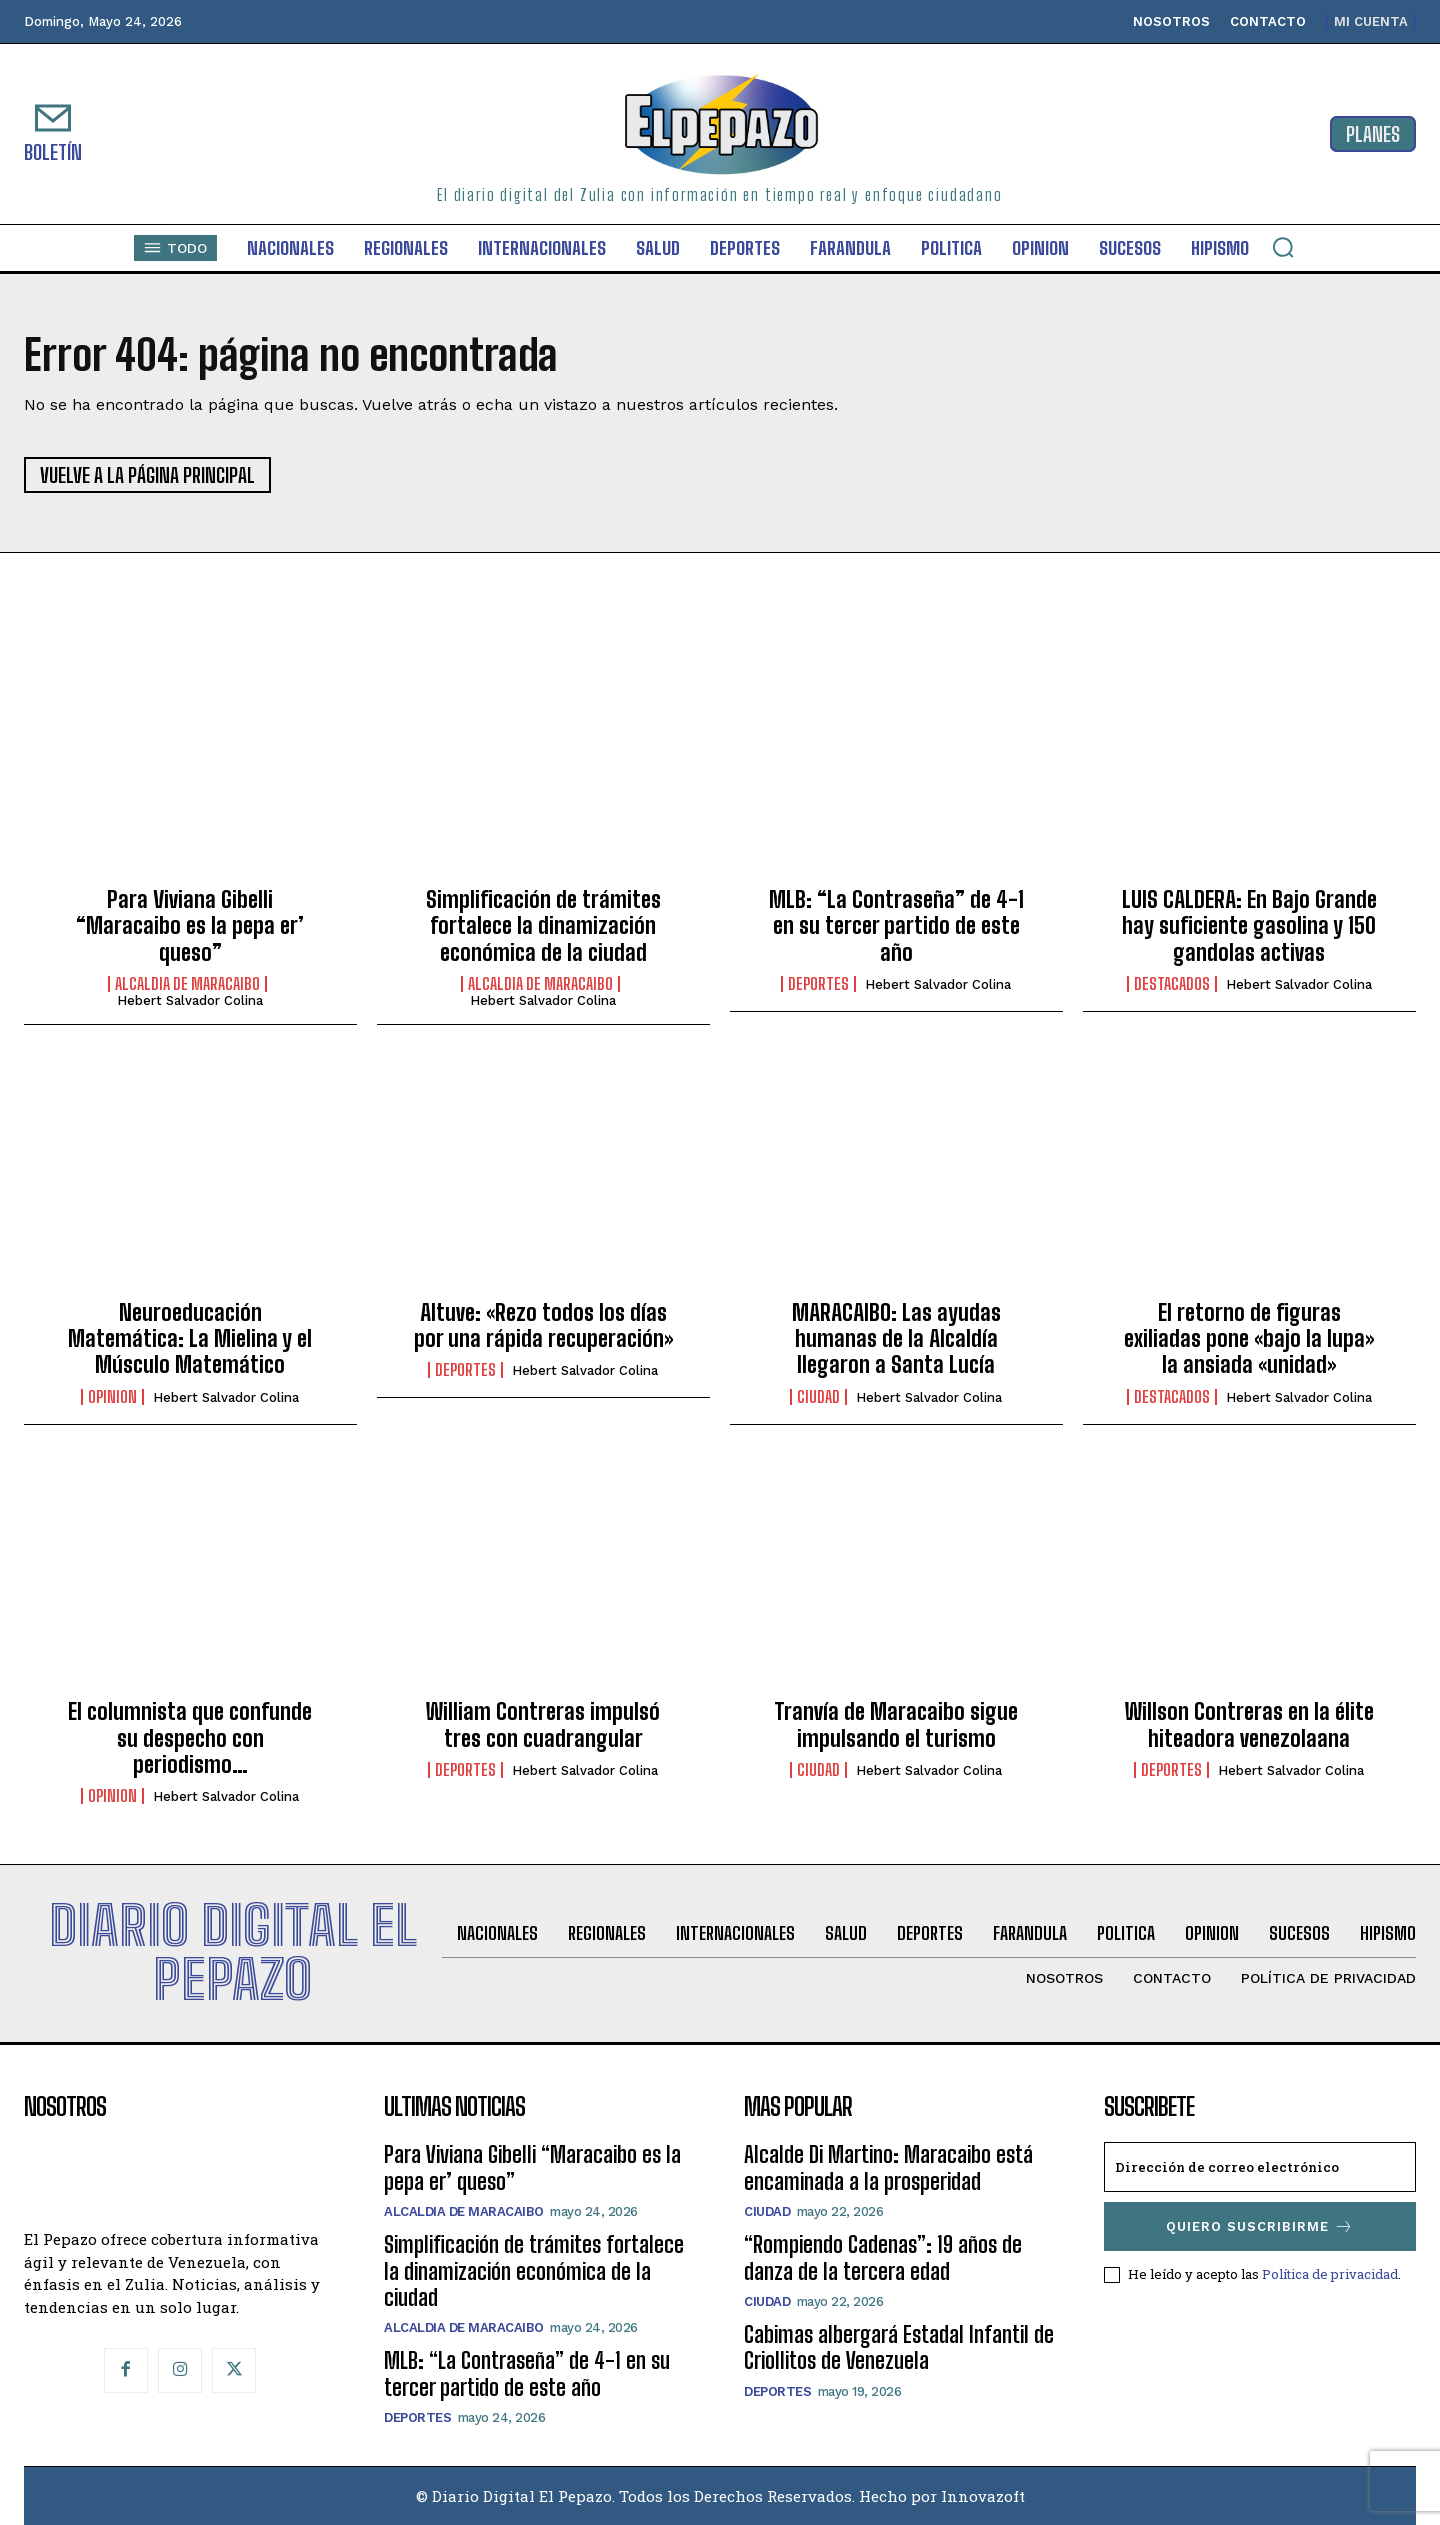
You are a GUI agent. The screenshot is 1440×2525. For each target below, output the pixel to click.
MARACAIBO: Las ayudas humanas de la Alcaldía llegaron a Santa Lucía (896, 1339)
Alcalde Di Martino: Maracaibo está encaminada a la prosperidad (888, 2167)
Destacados (1172, 984)
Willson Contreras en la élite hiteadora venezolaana (1249, 1724)
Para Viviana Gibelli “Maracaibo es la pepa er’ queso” (190, 926)
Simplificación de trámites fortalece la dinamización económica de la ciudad (543, 926)
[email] (1260, 2167)
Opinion (112, 1397)
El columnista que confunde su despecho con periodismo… (190, 1738)
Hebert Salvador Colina (190, 1000)
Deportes (818, 984)
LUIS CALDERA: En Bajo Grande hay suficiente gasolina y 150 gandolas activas (1249, 926)
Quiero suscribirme (1260, 2226)
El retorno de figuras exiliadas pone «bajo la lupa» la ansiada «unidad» (1249, 1339)
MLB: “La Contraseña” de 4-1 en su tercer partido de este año (896, 926)
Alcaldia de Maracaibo (187, 984)
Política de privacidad (1330, 2274)
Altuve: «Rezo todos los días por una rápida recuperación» (543, 1325)
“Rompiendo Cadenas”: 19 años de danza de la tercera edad (883, 2257)
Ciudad (818, 1397)
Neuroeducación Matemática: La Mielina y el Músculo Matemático (190, 1339)
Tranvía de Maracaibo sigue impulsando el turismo (896, 1724)
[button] (1283, 247)
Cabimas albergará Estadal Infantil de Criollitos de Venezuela (899, 2347)
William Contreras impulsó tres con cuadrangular (543, 1724)
